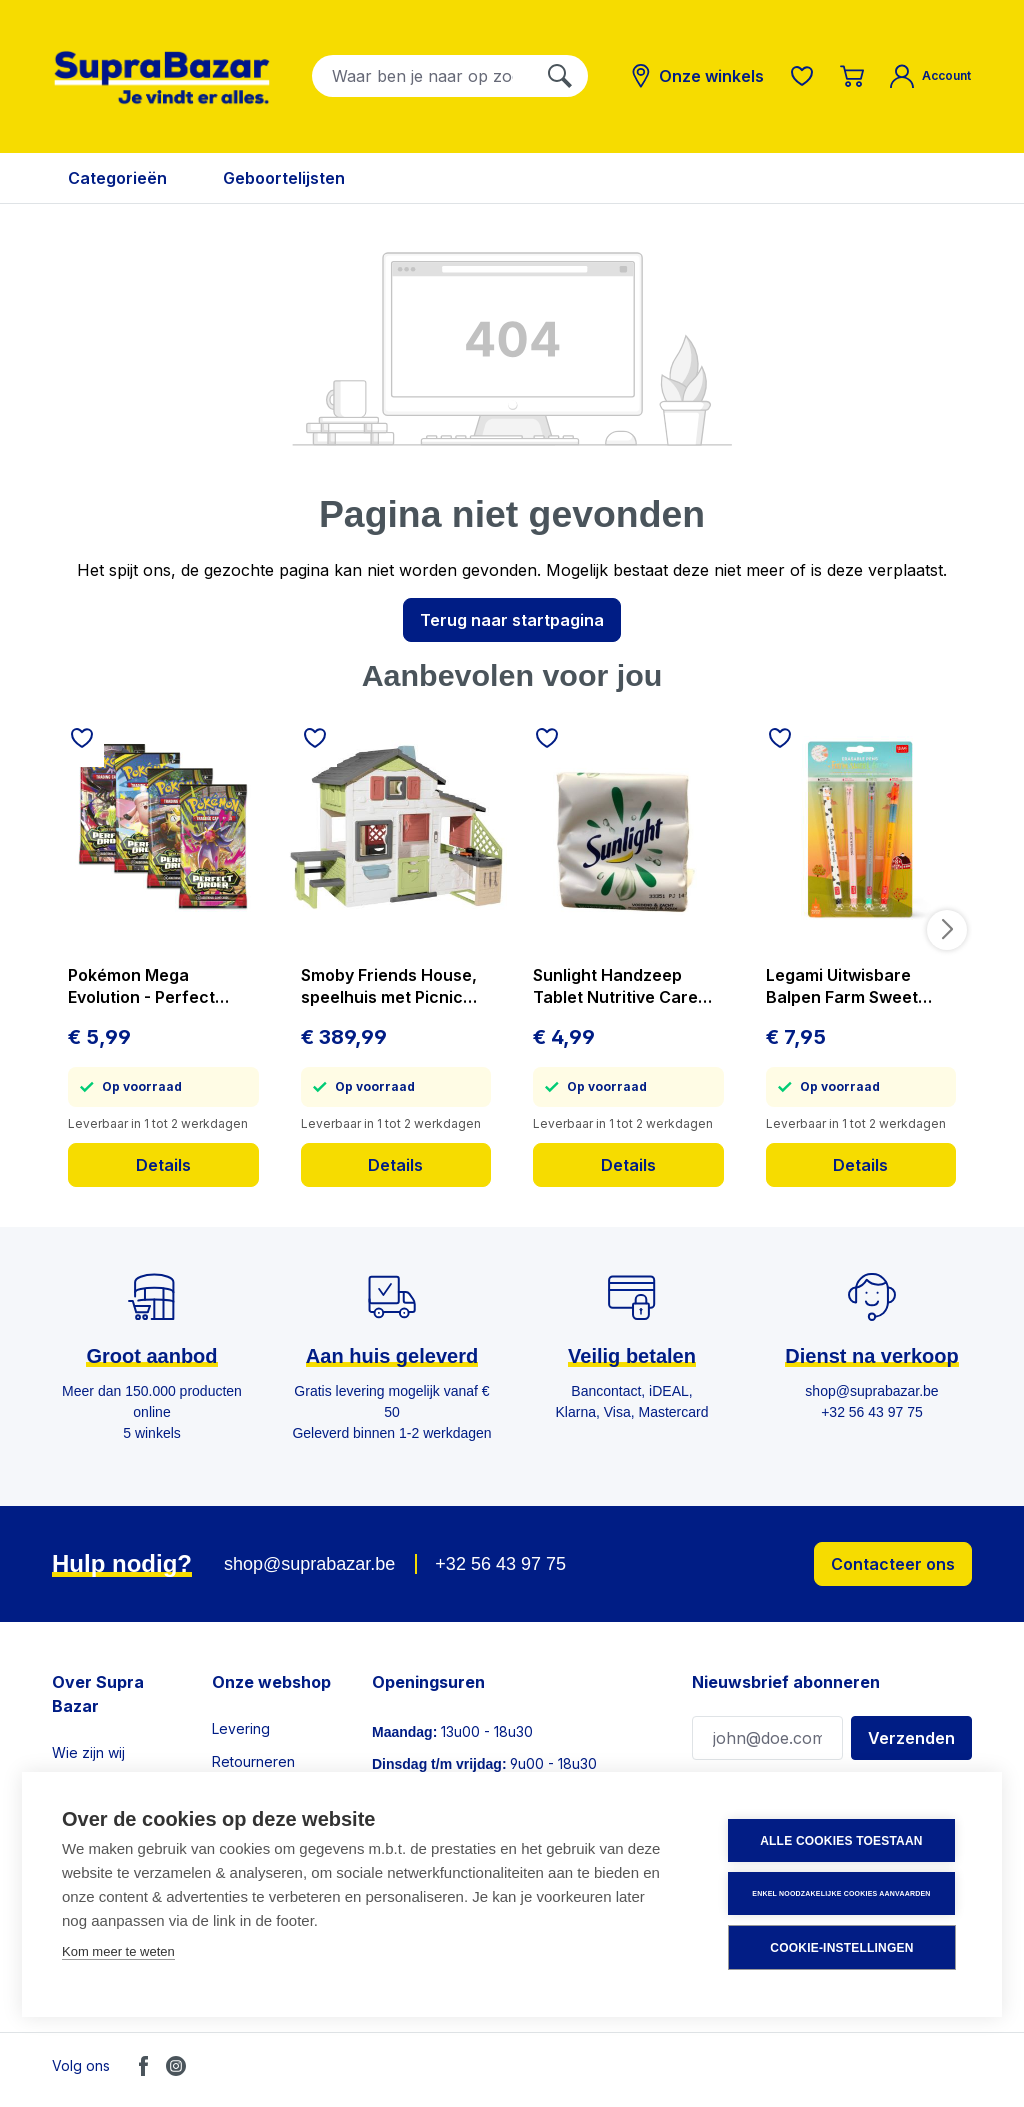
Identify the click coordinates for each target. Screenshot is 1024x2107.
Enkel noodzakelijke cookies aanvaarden (841, 1893)
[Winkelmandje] (852, 76)
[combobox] (422, 76)
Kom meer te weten (118, 1951)
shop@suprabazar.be (309, 1564)
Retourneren (253, 1761)
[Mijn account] (930, 76)
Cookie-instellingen (841, 1948)
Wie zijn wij (88, 1752)
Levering (241, 1728)
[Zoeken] (560, 76)
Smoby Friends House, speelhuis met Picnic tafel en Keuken (389, 986)
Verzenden (911, 1738)
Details (163, 1165)
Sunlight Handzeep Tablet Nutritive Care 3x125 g (615, 986)
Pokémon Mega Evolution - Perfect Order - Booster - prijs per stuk (155, 986)
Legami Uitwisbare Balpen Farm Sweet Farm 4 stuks (842, 986)
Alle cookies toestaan (841, 1841)
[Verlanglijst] (802, 76)
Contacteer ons (893, 1564)
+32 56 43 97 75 (500, 1564)
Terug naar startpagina (512, 620)
